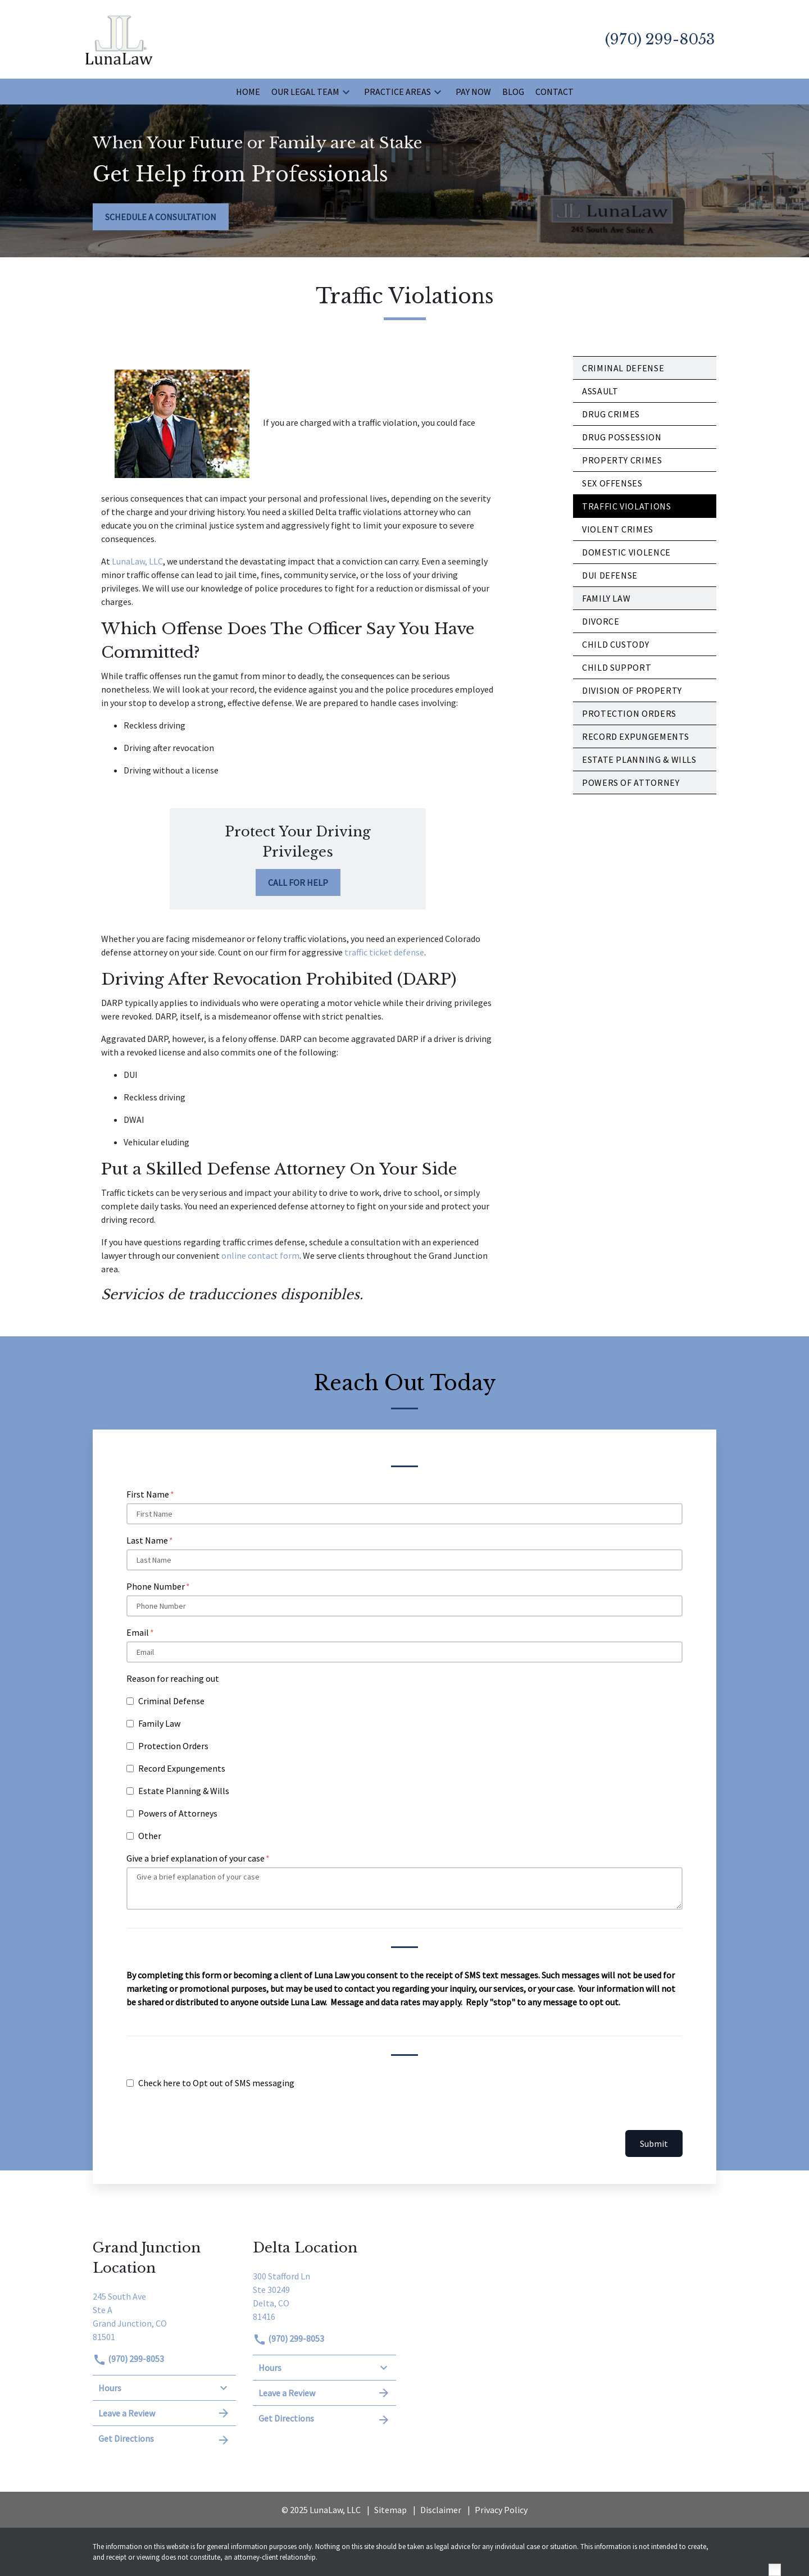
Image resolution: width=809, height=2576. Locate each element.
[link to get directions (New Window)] (164, 2315)
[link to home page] (119, 38)
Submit (654, 2143)
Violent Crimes (617, 529)
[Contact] (554, 91)
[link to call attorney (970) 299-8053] (660, 39)
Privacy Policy (501, 2509)
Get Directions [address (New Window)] (164, 2439)
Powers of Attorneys (177, 1813)
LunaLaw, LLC (137, 561)
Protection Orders (629, 713)
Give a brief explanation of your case (195, 1858)
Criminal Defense (623, 368)
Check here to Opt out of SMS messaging (216, 2082)
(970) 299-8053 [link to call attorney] (128, 2358)
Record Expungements (181, 1768)
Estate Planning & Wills (183, 1790)
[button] (346, 91)
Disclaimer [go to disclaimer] (440, 2509)
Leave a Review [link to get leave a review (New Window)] (164, 2413)
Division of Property (632, 690)
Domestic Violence (626, 552)
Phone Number (155, 1586)
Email (137, 1632)
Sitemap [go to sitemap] (390, 2509)
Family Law (606, 598)
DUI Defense (610, 575)
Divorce (600, 621)
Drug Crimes (611, 414)
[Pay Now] (473, 91)
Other (149, 1835)
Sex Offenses (612, 483)
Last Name (147, 1540)
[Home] (248, 91)
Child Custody (615, 644)
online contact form (260, 1255)
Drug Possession (622, 437)
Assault (600, 391)
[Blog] (513, 91)
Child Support (616, 667)
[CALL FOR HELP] (298, 882)
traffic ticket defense (384, 952)
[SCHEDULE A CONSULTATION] (161, 216)
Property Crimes (622, 460)
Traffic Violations (626, 506)
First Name (147, 1494)
